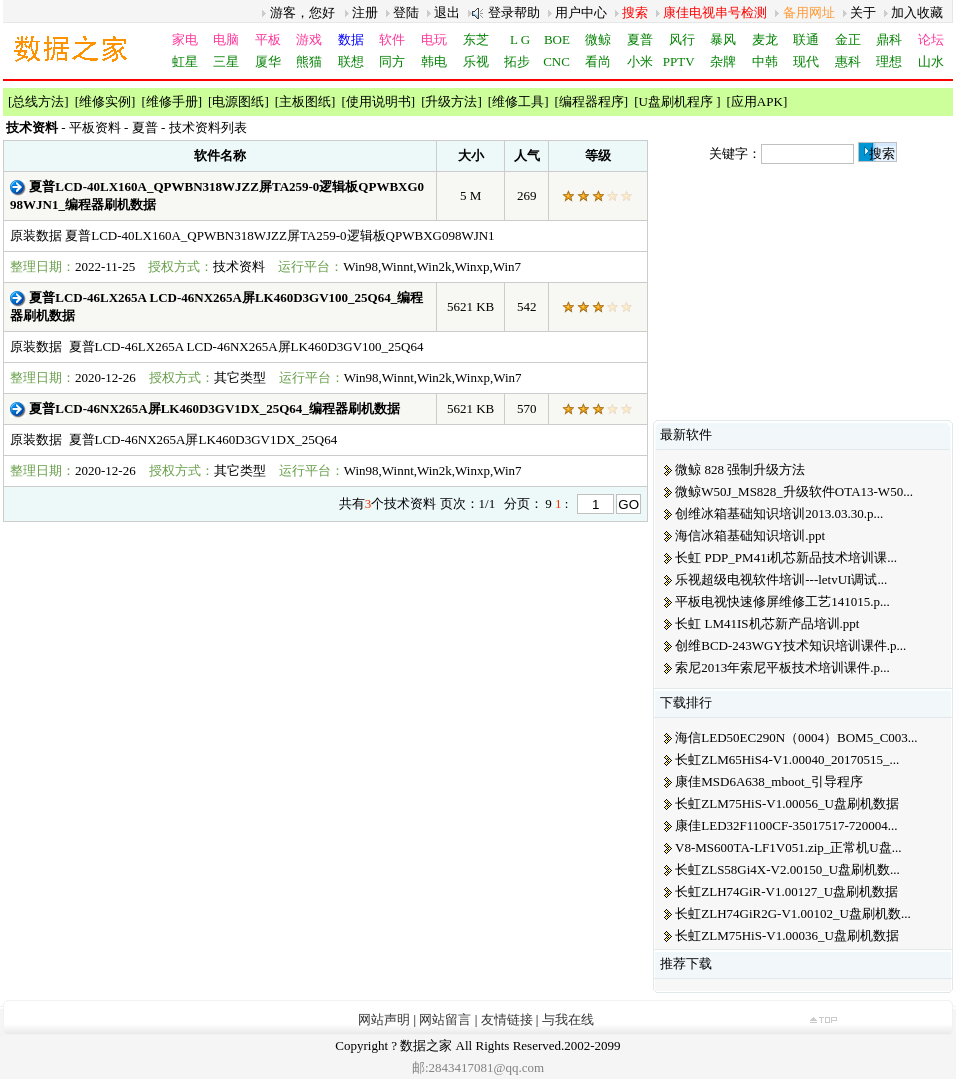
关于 (863, 12)
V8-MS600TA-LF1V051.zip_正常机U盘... (788, 847)
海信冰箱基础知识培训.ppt (750, 535)
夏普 (145, 127)
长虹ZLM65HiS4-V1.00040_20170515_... (787, 759)
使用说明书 (378, 101)
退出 (447, 12)
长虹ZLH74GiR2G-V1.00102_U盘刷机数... (792, 913)
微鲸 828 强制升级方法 (740, 469)
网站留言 (445, 1019)
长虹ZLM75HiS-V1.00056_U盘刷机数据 (787, 803)
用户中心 (581, 12)
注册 (365, 12)
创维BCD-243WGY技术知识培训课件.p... (790, 645)
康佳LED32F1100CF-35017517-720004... (786, 825)
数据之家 (426, 1045)
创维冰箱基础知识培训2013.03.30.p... (779, 513)
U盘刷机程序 (678, 101)
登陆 (406, 12)
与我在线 (568, 1019)
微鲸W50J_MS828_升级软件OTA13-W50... (794, 491)
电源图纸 (238, 101)
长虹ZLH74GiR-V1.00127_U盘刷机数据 (786, 891)
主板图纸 (305, 101)
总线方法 (38, 101)
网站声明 (384, 1019)
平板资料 (95, 127)
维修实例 (105, 101)
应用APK (757, 101)
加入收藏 (917, 12)
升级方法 (451, 101)
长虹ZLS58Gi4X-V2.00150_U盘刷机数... (787, 869)
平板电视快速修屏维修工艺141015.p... (782, 601)
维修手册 (172, 101)
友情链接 (507, 1019)
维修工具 (518, 101)
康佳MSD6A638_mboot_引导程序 (769, 781)
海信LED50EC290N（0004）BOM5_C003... (796, 737)
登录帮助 (514, 12)
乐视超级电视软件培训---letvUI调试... (781, 579)
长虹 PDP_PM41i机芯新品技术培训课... (786, 557)
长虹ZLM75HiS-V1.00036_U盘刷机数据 (787, 935)
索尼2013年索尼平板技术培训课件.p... (782, 667)
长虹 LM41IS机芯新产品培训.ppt (767, 623)
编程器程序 (591, 101)
